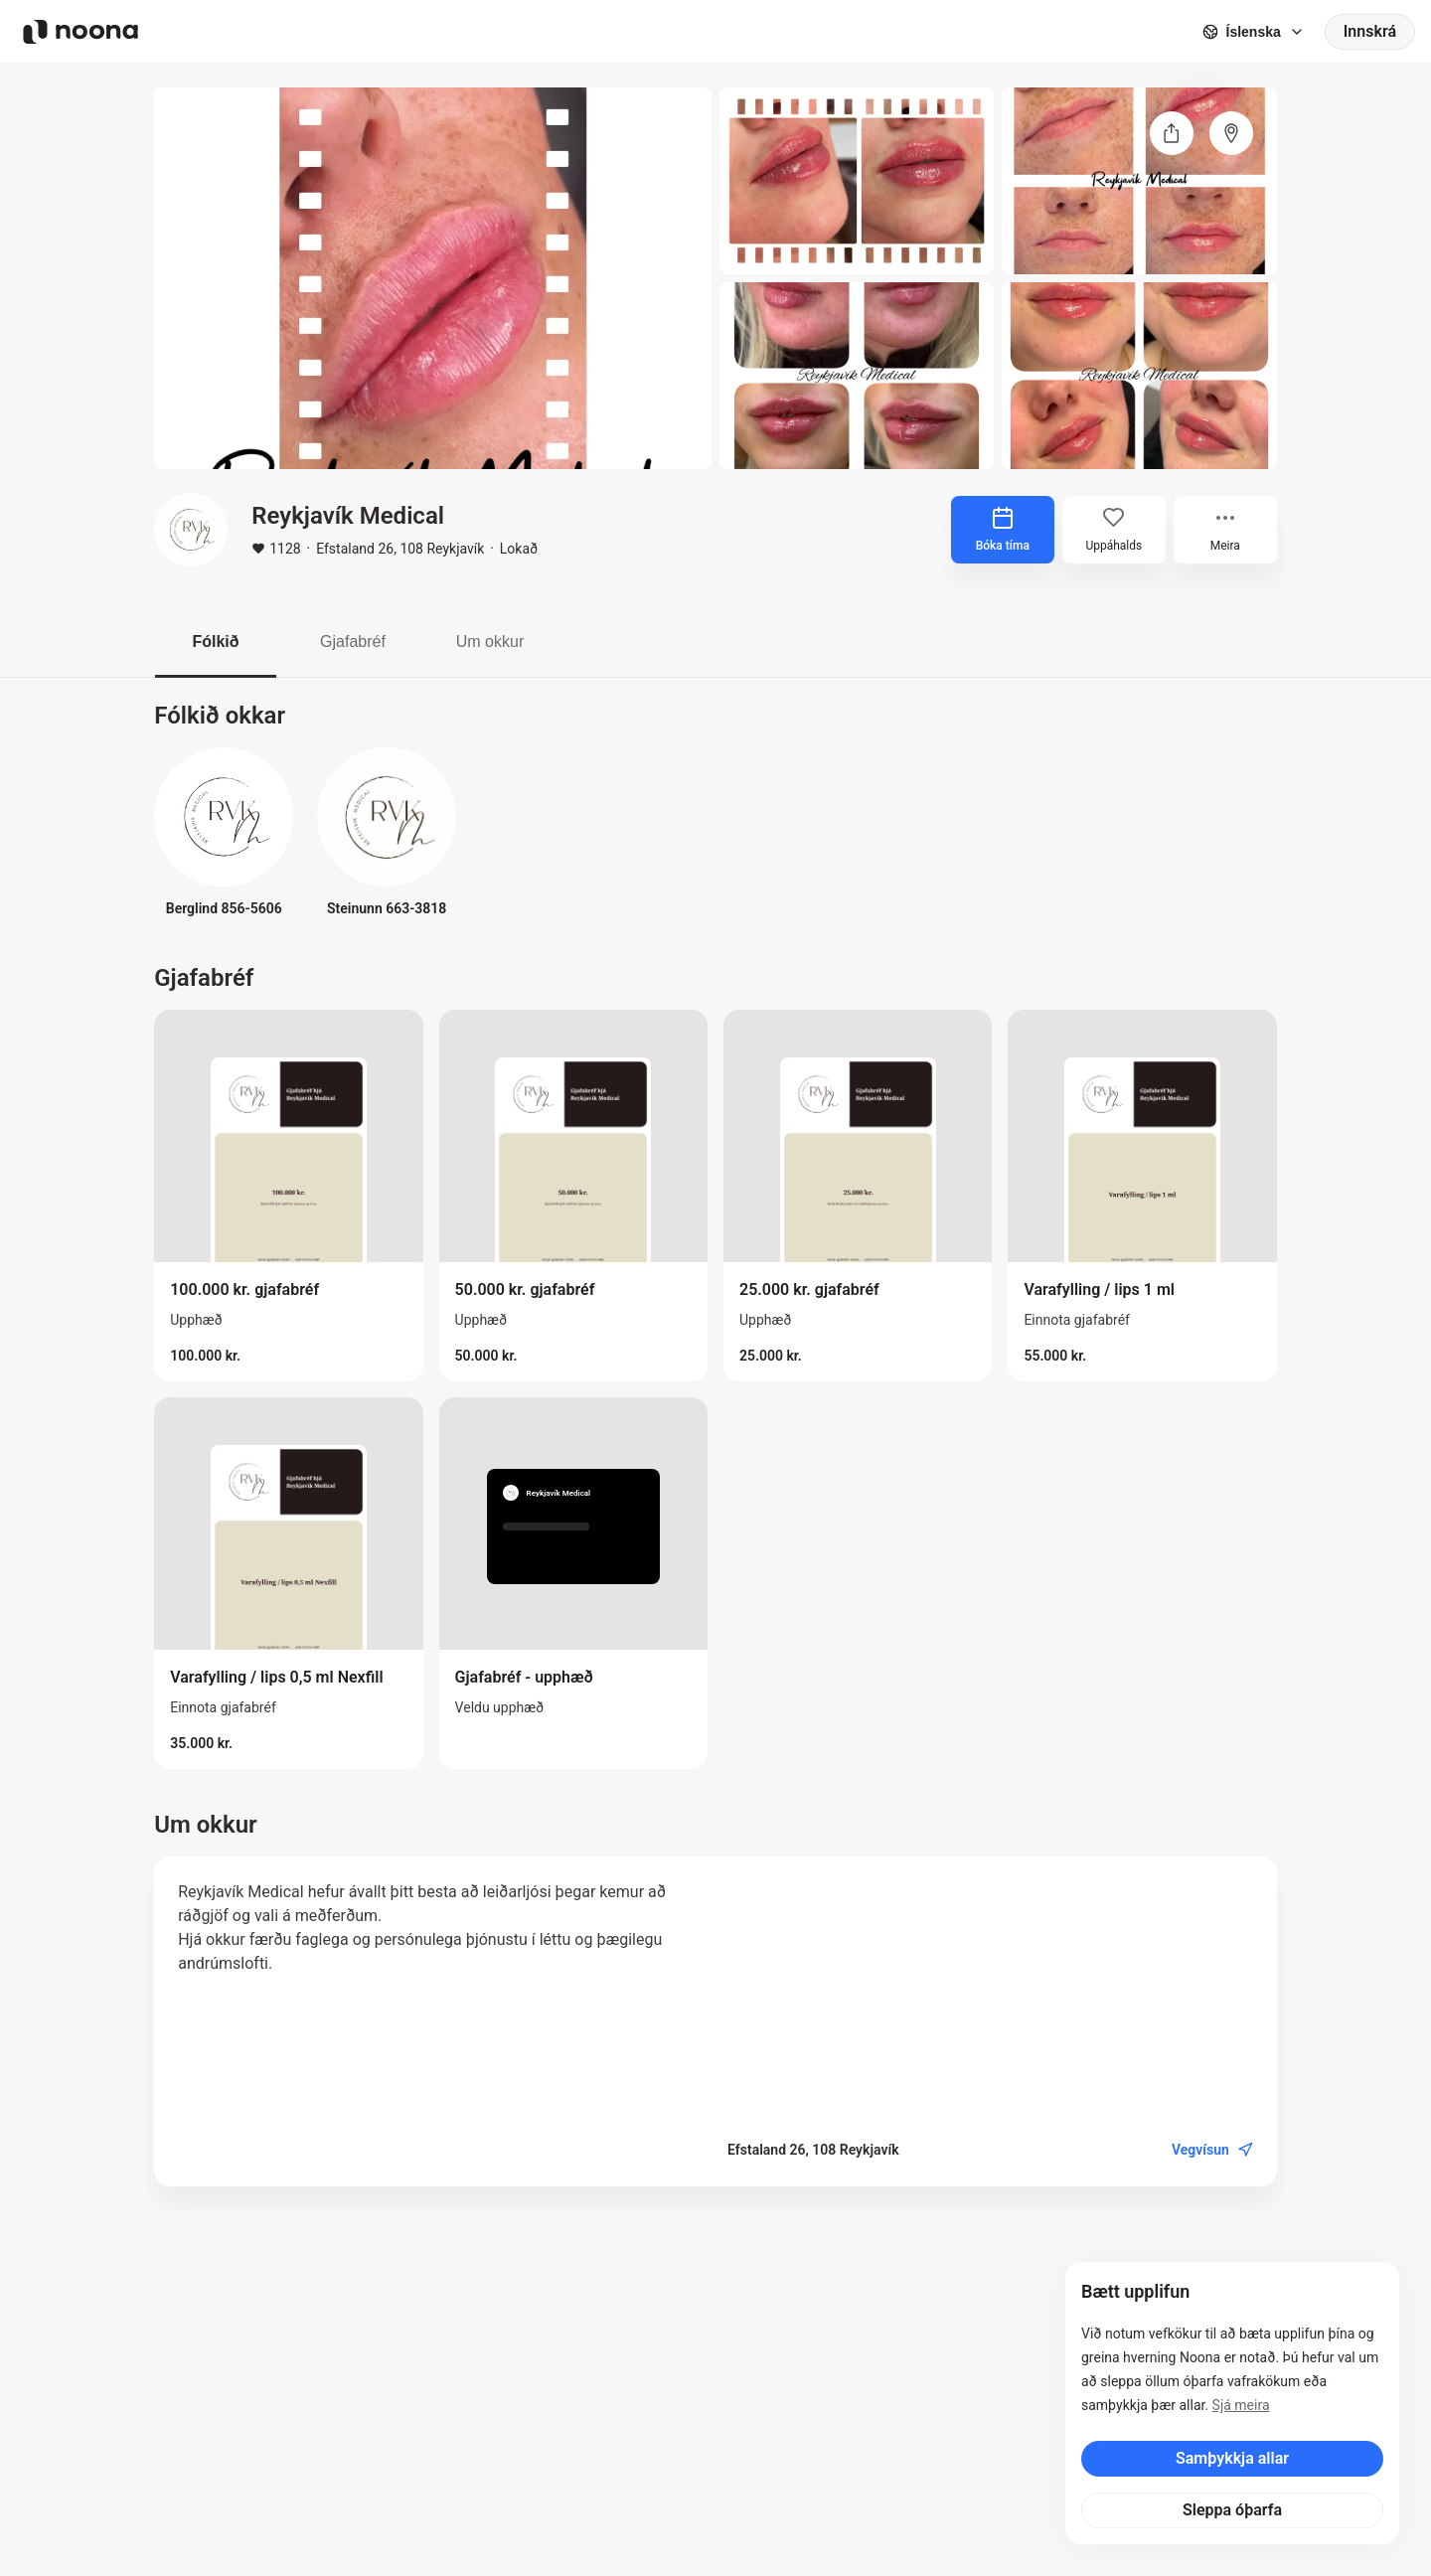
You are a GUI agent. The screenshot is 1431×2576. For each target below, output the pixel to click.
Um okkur (490, 641)
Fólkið (215, 641)
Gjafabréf (353, 641)
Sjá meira (1241, 2405)
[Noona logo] (80, 32)
